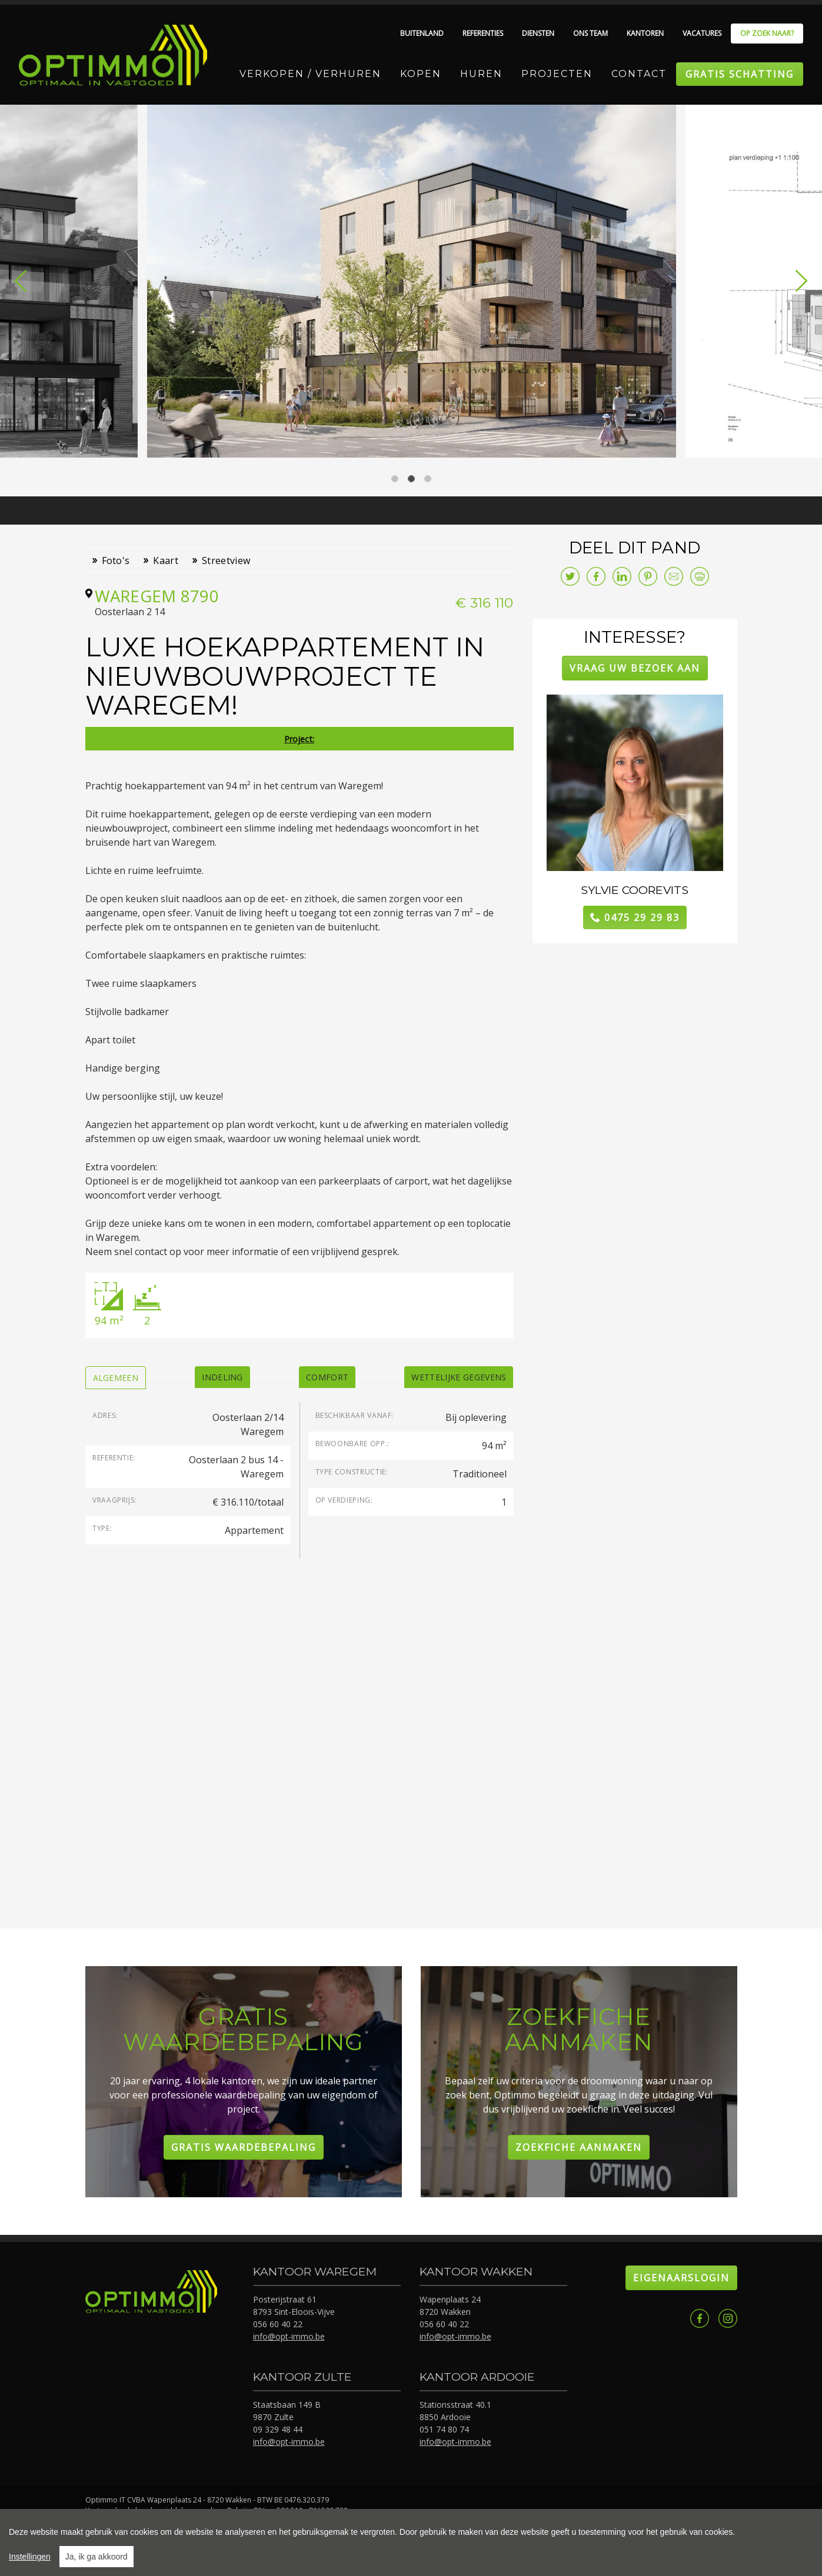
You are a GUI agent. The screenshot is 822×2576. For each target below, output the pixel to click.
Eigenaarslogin (681, 2277)
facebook (596, 576)
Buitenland (422, 33)
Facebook (699, 2318)
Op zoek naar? (767, 33)
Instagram (727, 2318)
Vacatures (702, 33)
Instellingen (30, 2556)
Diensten (538, 33)
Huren (481, 73)
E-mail (673, 576)
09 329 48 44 (277, 2429)
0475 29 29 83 (642, 917)
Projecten (557, 73)
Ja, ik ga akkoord (96, 2556)
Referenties (482, 33)
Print (699, 576)
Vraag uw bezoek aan (635, 668)
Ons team (590, 33)
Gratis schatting (739, 74)
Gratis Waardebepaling (243, 2147)
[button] (20, 280)
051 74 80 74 (444, 2429)
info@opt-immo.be (289, 2336)
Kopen (420, 73)
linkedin (622, 576)
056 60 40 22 (277, 2324)
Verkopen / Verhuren (310, 73)
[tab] (116, 1377)
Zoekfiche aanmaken (578, 2147)
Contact (639, 73)
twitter (570, 576)
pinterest (647, 576)
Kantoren (645, 33)
